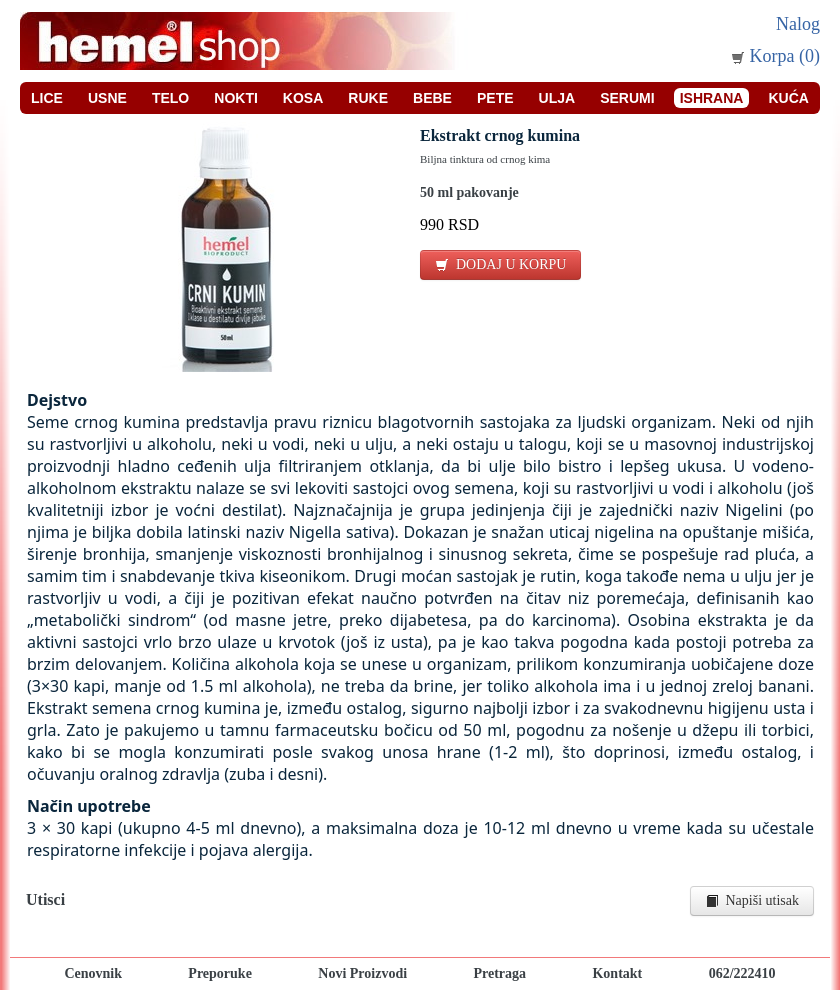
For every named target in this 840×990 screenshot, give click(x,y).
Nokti (236, 98)
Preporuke (220, 973)
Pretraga (499, 973)
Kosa (303, 98)
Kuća (788, 98)
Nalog (798, 24)
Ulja (557, 98)
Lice (47, 98)
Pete (495, 98)
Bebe (432, 98)
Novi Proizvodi (362, 973)
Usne (107, 98)
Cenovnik (93, 973)
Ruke (368, 98)
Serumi (627, 98)
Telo (170, 98)
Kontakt (617, 973)
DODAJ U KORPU (500, 264)
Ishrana (712, 98)
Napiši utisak (752, 900)
